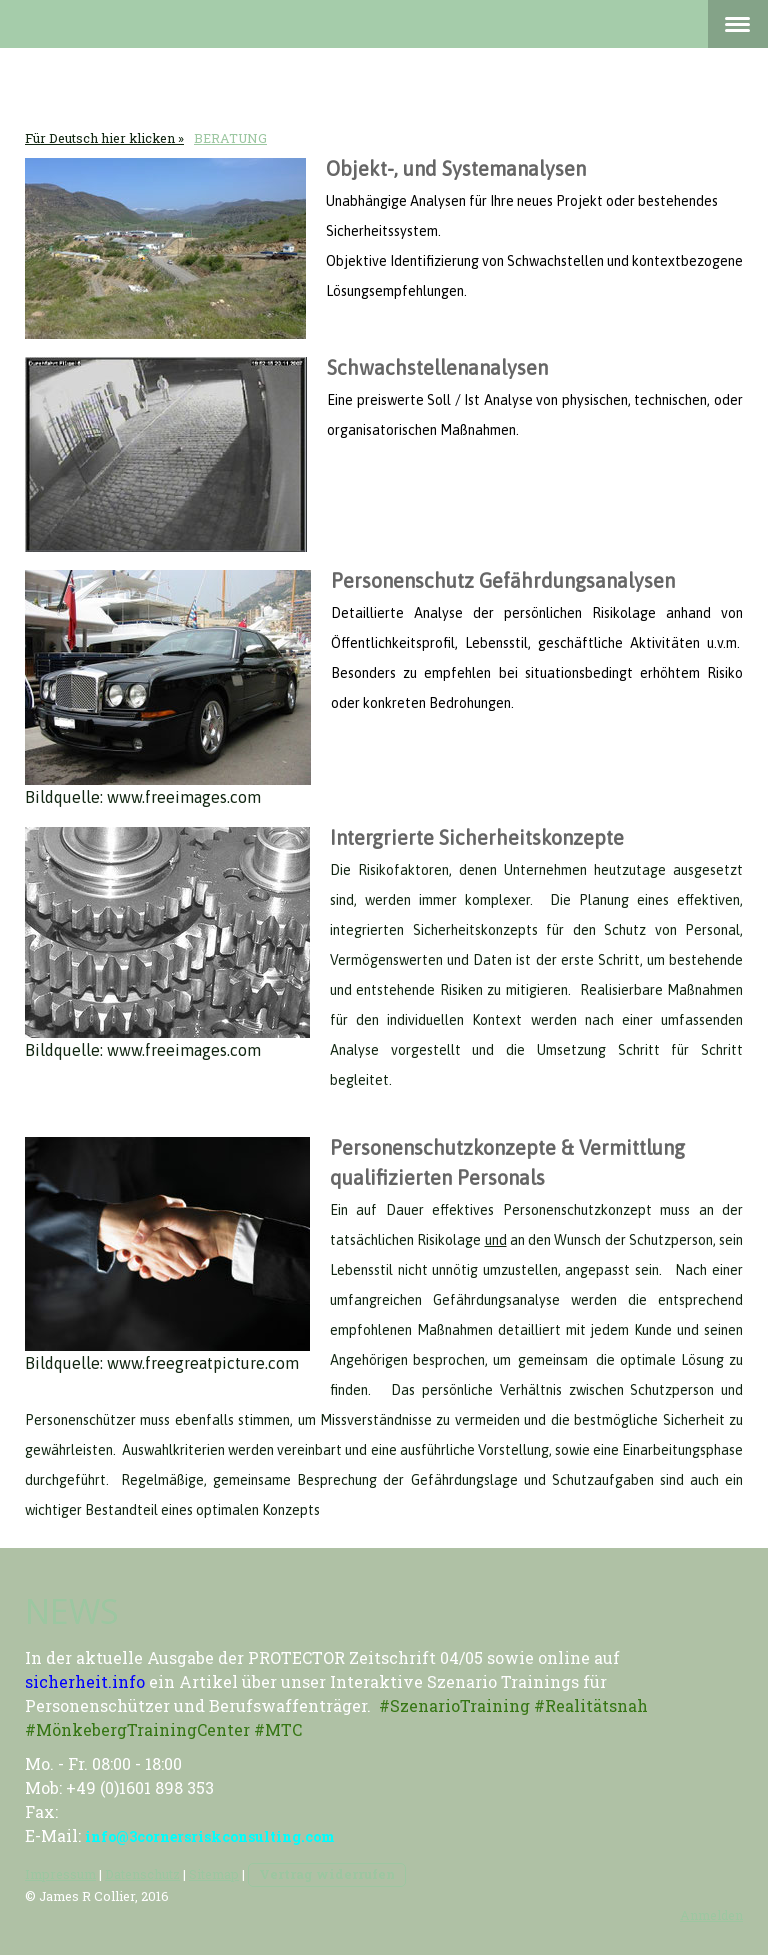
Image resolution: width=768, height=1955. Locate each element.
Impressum (60, 1874)
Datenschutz (142, 1874)
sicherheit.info (85, 1681)
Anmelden (711, 1915)
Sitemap (214, 1874)
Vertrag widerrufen (327, 1874)
